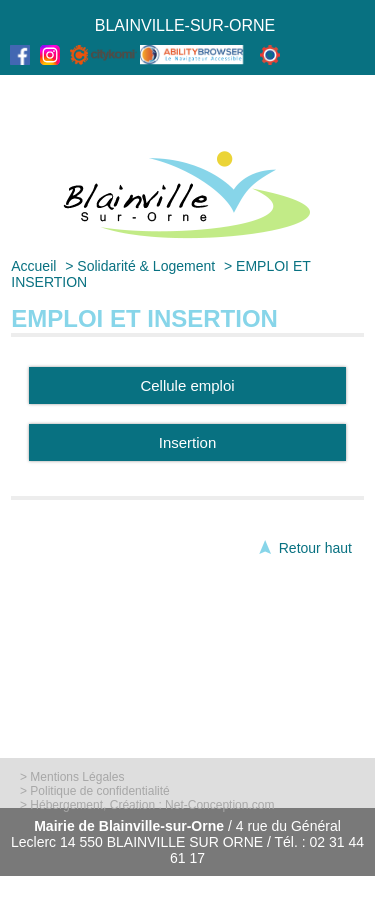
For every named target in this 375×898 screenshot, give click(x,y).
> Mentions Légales (72, 777)
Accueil (33, 266)
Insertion (188, 442)
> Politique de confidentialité (95, 791)
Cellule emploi (187, 385)
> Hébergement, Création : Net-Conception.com (147, 805)
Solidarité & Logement (146, 266)
